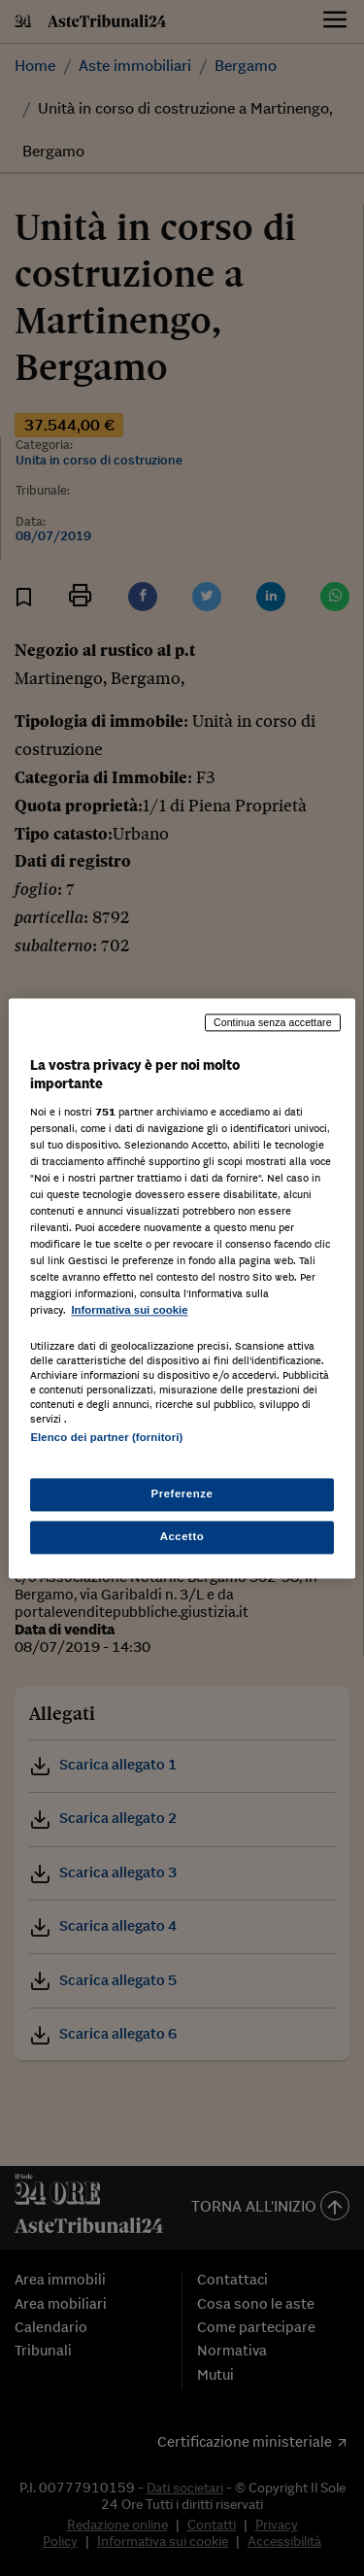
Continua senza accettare (273, 1022)
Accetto (182, 1536)
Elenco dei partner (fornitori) (106, 1437)
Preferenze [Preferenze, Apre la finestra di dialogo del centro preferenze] (182, 1493)
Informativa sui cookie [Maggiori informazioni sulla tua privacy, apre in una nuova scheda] (129, 1311)
